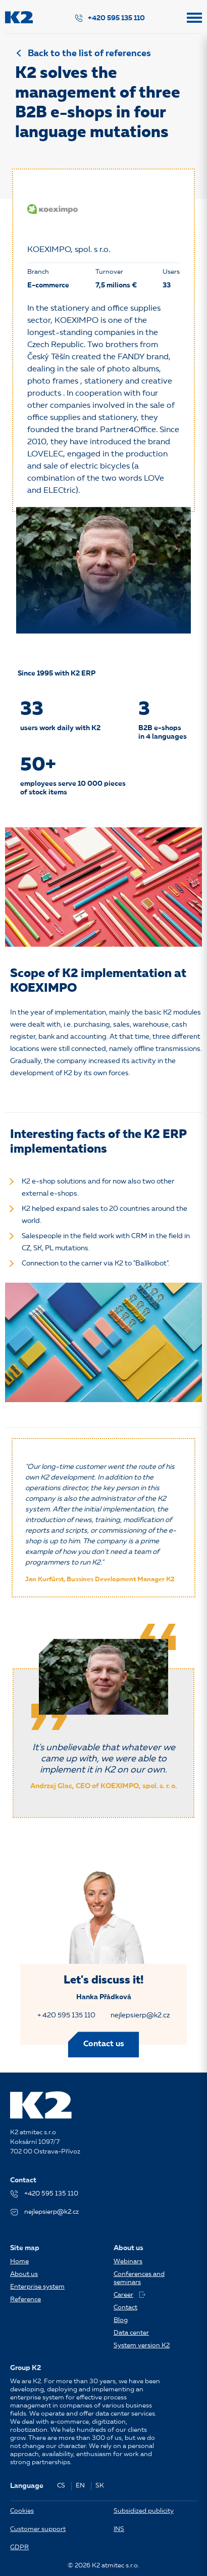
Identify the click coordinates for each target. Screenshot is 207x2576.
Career (129, 2295)
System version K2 (142, 2345)
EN (80, 2485)
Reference (25, 2299)
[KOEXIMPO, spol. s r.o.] (52, 209)
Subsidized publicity (144, 2511)
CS (61, 2485)
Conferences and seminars (139, 2278)
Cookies (22, 2511)
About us (24, 2274)
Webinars (128, 2261)
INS (119, 2529)
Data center (131, 2333)
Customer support (38, 2529)
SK (99, 2485)
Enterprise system (37, 2287)
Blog (121, 2320)
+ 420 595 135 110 (66, 2015)
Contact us (103, 2044)
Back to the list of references (89, 53)
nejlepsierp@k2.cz (140, 2015)
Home (19, 2261)
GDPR (19, 2547)
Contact (125, 2307)
